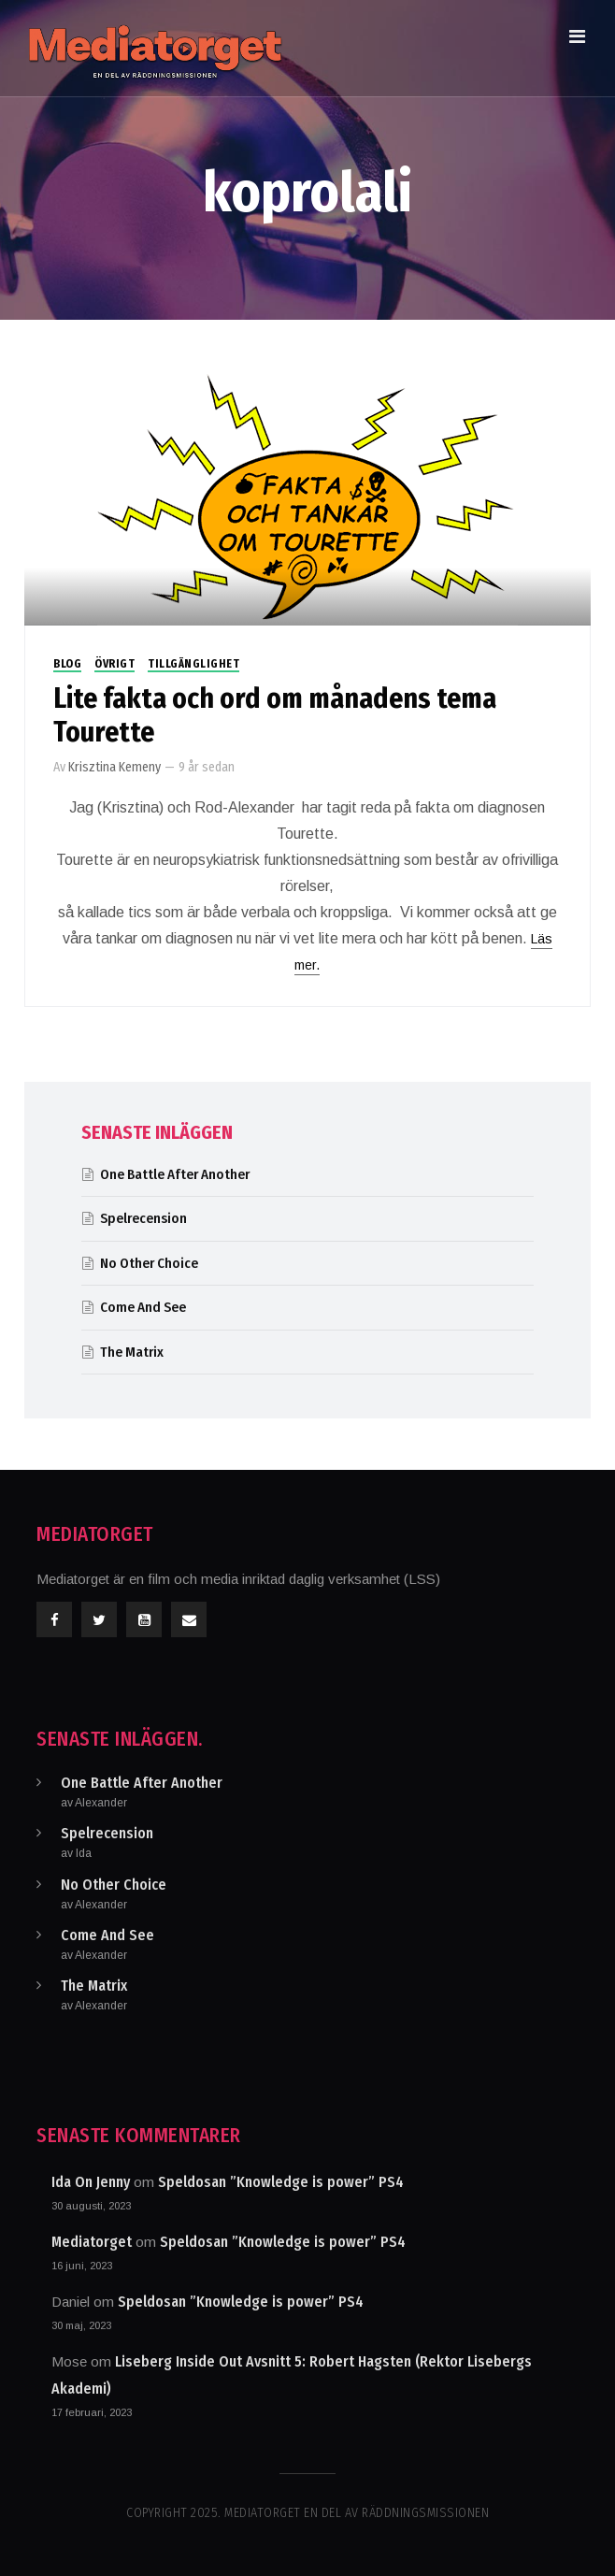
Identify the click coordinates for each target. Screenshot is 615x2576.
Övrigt (114, 663)
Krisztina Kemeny (114, 767)
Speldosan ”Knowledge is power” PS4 (281, 2182)
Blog (67, 663)
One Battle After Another (175, 1174)
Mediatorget (91, 2242)
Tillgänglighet (193, 663)
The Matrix (132, 1352)
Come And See (143, 1307)
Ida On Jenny (90, 2182)
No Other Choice (149, 1263)
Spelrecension (143, 1218)
